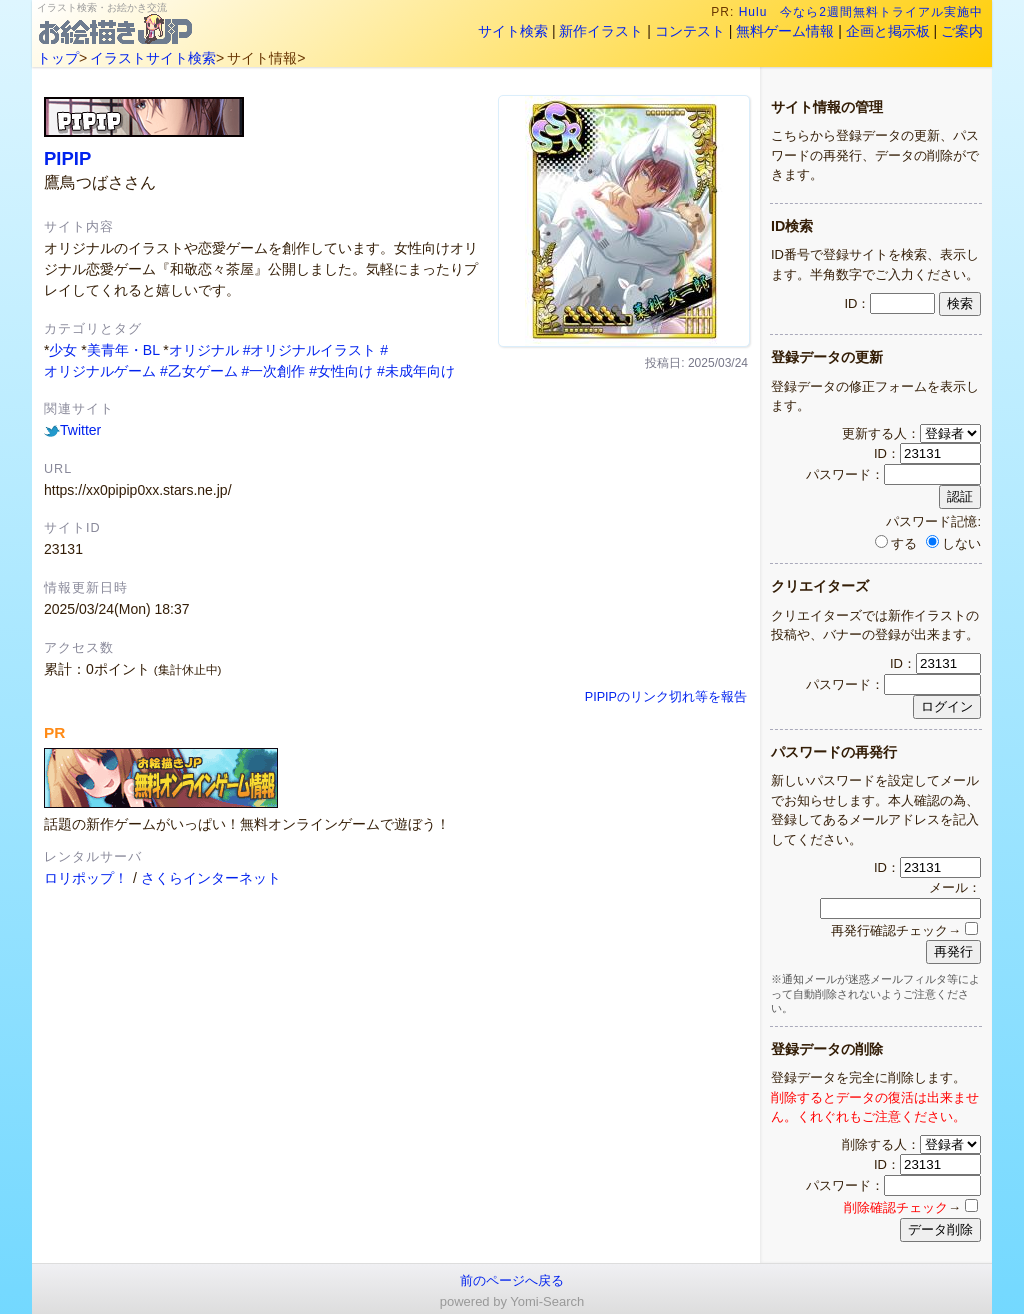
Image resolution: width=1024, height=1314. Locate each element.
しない (953, 543)
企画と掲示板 (888, 31)
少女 (63, 350)
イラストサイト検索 (153, 58)
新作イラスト (601, 31)
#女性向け (341, 371)
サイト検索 (513, 31)
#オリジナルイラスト (310, 350)
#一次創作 (274, 371)
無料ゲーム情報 (785, 31)
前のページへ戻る (512, 1280)
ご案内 (962, 31)
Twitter (72, 430)
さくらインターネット (211, 878)
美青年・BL (123, 350)
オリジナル (204, 350)
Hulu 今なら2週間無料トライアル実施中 (861, 12)
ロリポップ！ (86, 878)
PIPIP (67, 158)
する (896, 543)
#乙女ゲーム (199, 371)
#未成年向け (416, 371)
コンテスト (690, 31)
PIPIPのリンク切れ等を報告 (666, 697)
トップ (58, 58)
